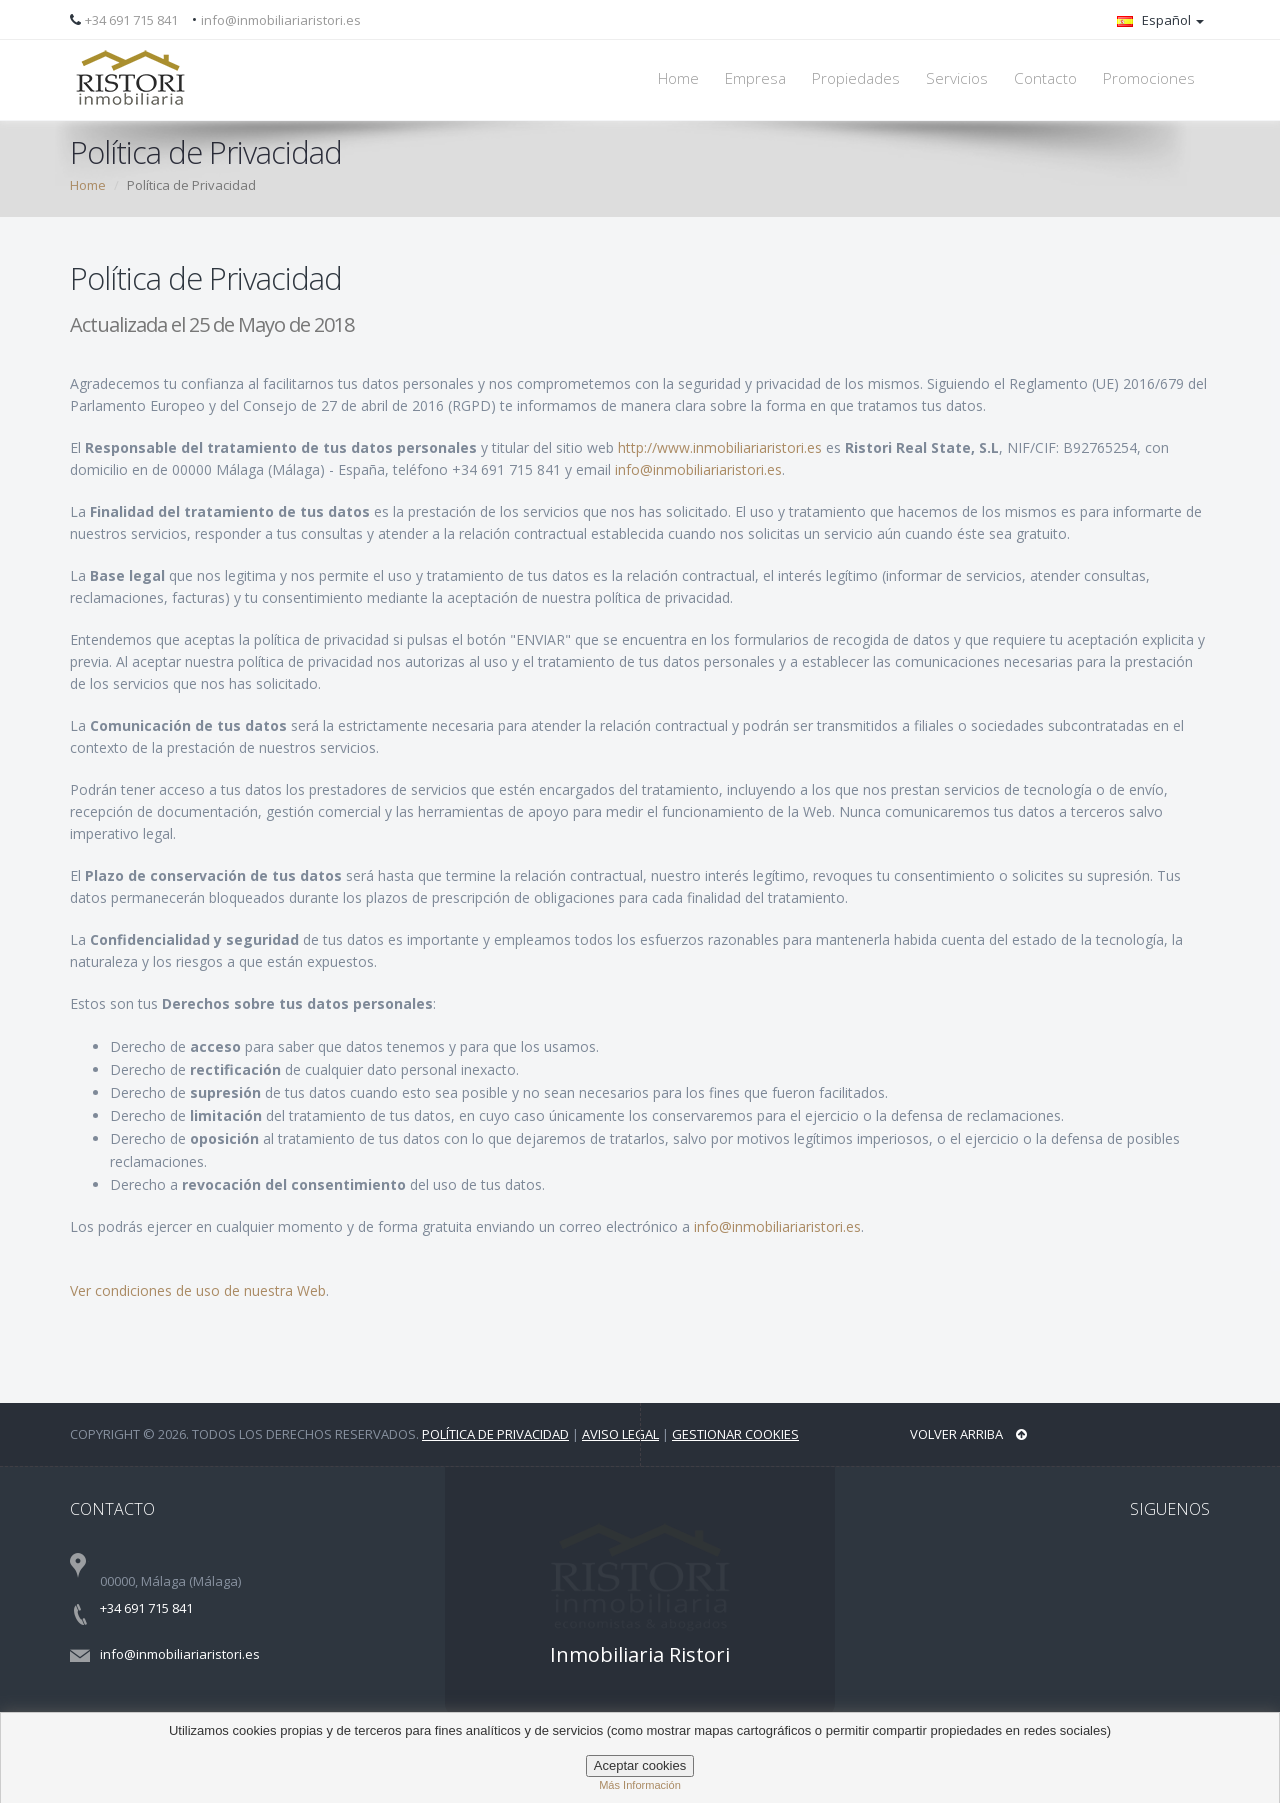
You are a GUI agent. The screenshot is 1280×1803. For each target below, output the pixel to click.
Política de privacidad (495, 1434)
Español (1160, 20)
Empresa (755, 78)
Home (678, 78)
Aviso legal (620, 1434)
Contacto (1045, 78)
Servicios (957, 78)
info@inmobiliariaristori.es (281, 20)
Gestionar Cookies (735, 1434)
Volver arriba (968, 1434)
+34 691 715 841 (131, 20)
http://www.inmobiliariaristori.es (720, 447)
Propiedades (856, 78)
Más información (640, 1785)
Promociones (1149, 78)
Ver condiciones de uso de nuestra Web (198, 1290)
